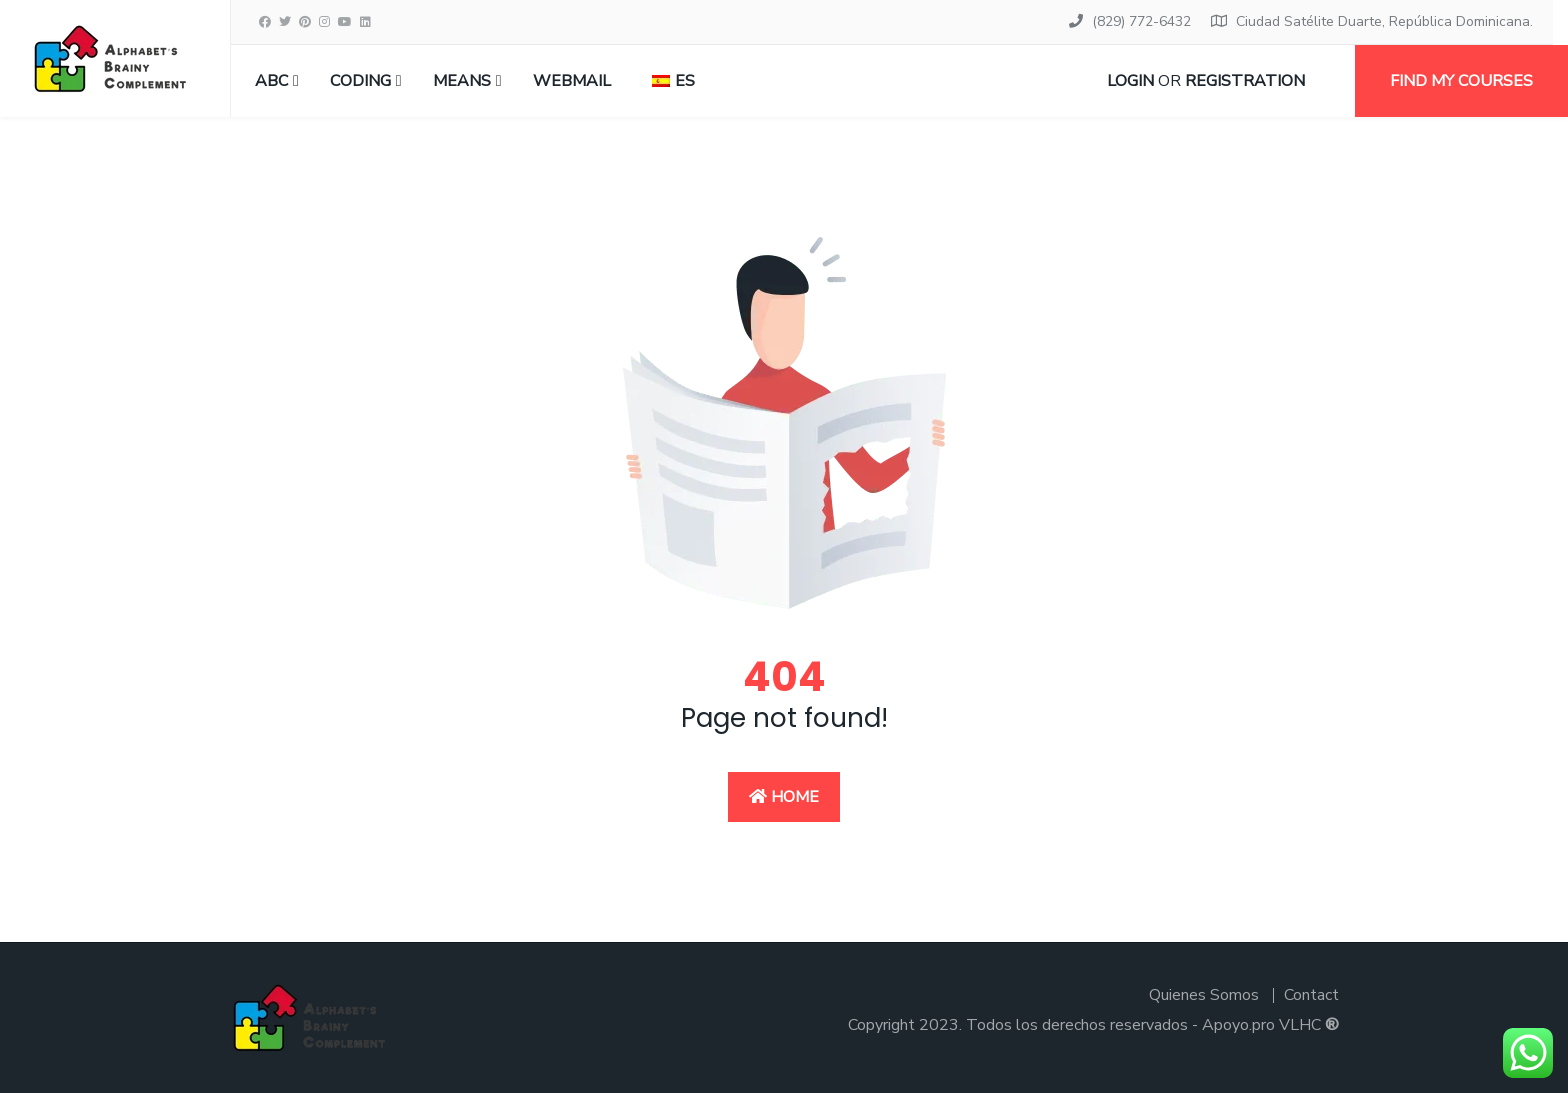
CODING (360, 81)
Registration (1245, 81)
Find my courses (1461, 81)
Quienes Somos (1204, 995)
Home (784, 797)
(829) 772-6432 (1141, 21)
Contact (1311, 995)
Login (1130, 81)
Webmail (572, 81)
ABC (271, 81)
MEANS (462, 81)
